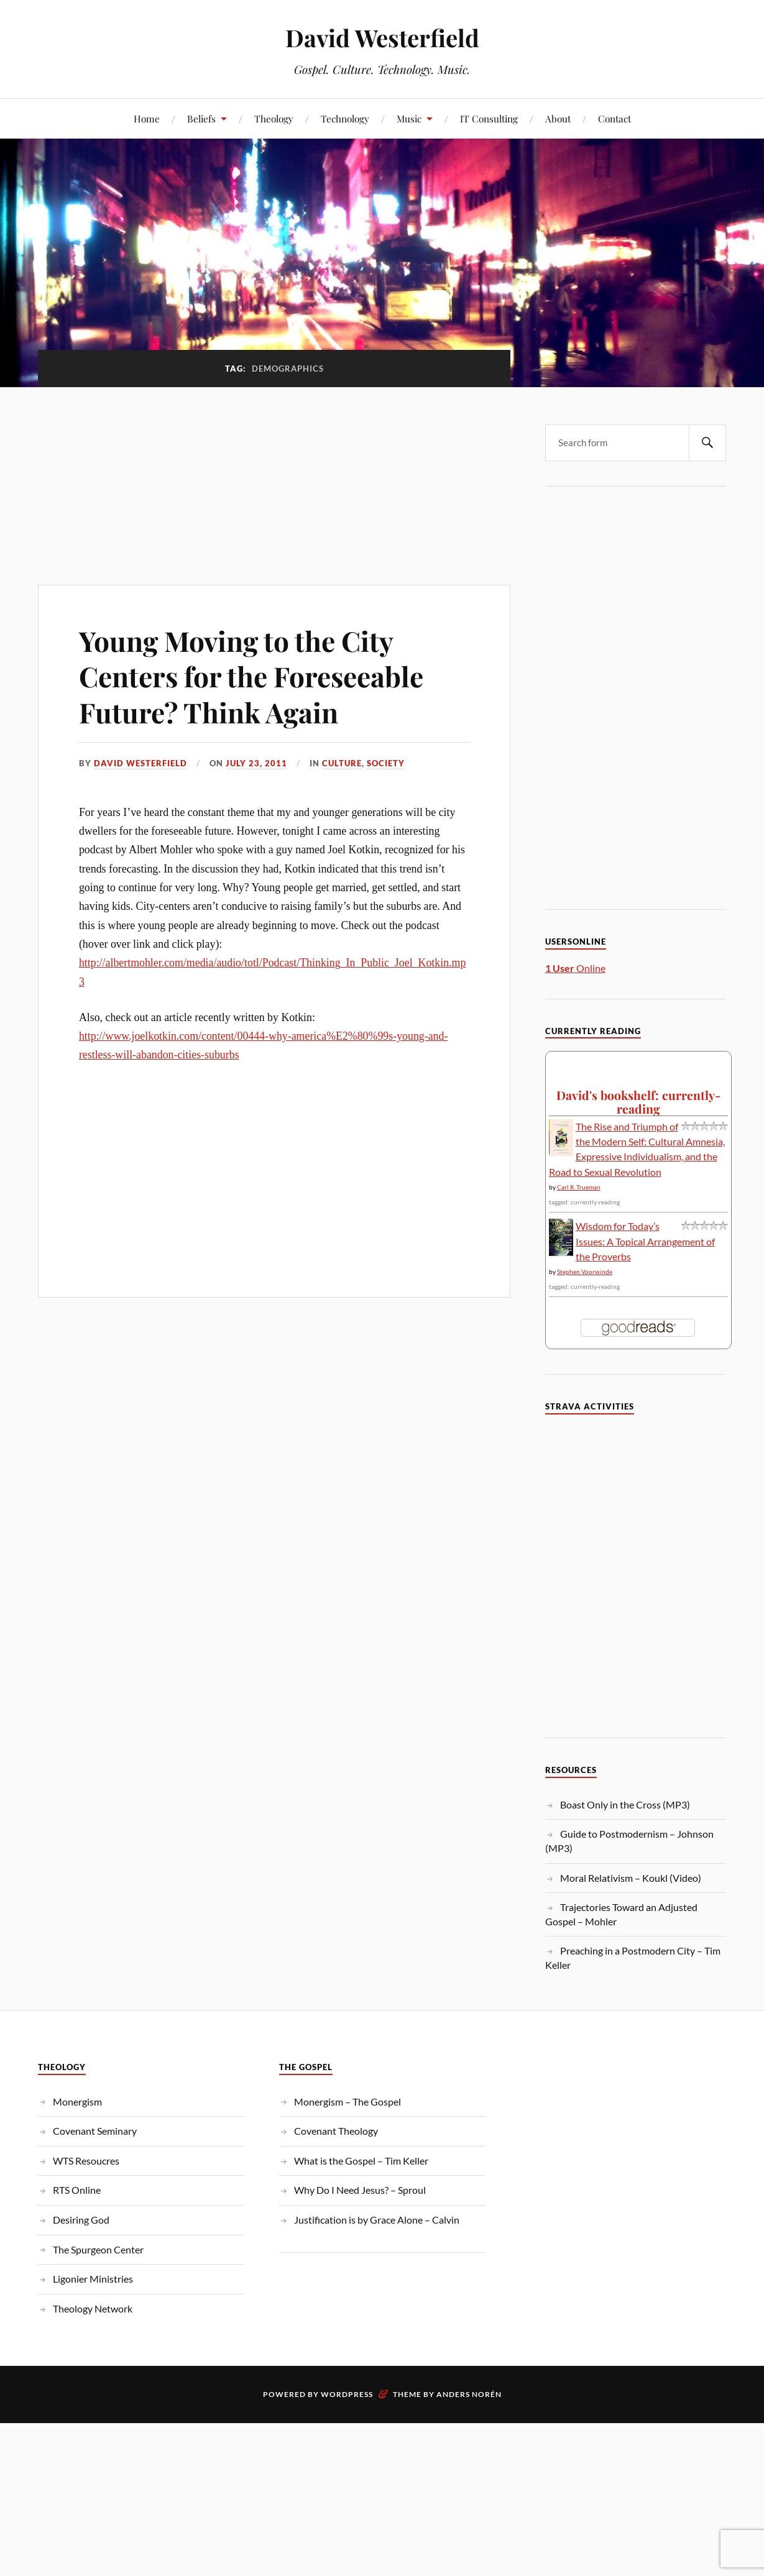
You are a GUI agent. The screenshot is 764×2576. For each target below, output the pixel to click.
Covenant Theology (336, 2131)
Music (409, 118)
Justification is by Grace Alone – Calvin (376, 2219)
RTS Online (77, 2190)
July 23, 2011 (256, 763)
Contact (614, 118)
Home (147, 118)
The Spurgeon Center (98, 2249)
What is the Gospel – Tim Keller (361, 2160)
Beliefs (201, 118)
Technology (345, 118)
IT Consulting (489, 118)
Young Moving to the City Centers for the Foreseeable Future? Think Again (251, 676)
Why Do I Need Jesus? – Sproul (360, 2190)
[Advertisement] (274, 479)
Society (386, 763)
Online (575, 968)
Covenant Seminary (95, 2131)
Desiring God (81, 2219)
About (558, 118)
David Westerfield (382, 37)
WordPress (347, 2394)
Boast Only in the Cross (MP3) (625, 1804)
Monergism (77, 2101)
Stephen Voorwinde (584, 1271)
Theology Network (92, 2308)
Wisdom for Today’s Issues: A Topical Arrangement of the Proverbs (645, 1241)
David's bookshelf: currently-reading (638, 1101)
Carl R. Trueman (579, 1187)
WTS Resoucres (86, 2160)
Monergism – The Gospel (347, 2101)
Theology (273, 118)
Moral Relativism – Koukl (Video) (630, 1878)
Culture (342, 763)
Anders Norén (469, 2394)
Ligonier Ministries (93, 2279)
